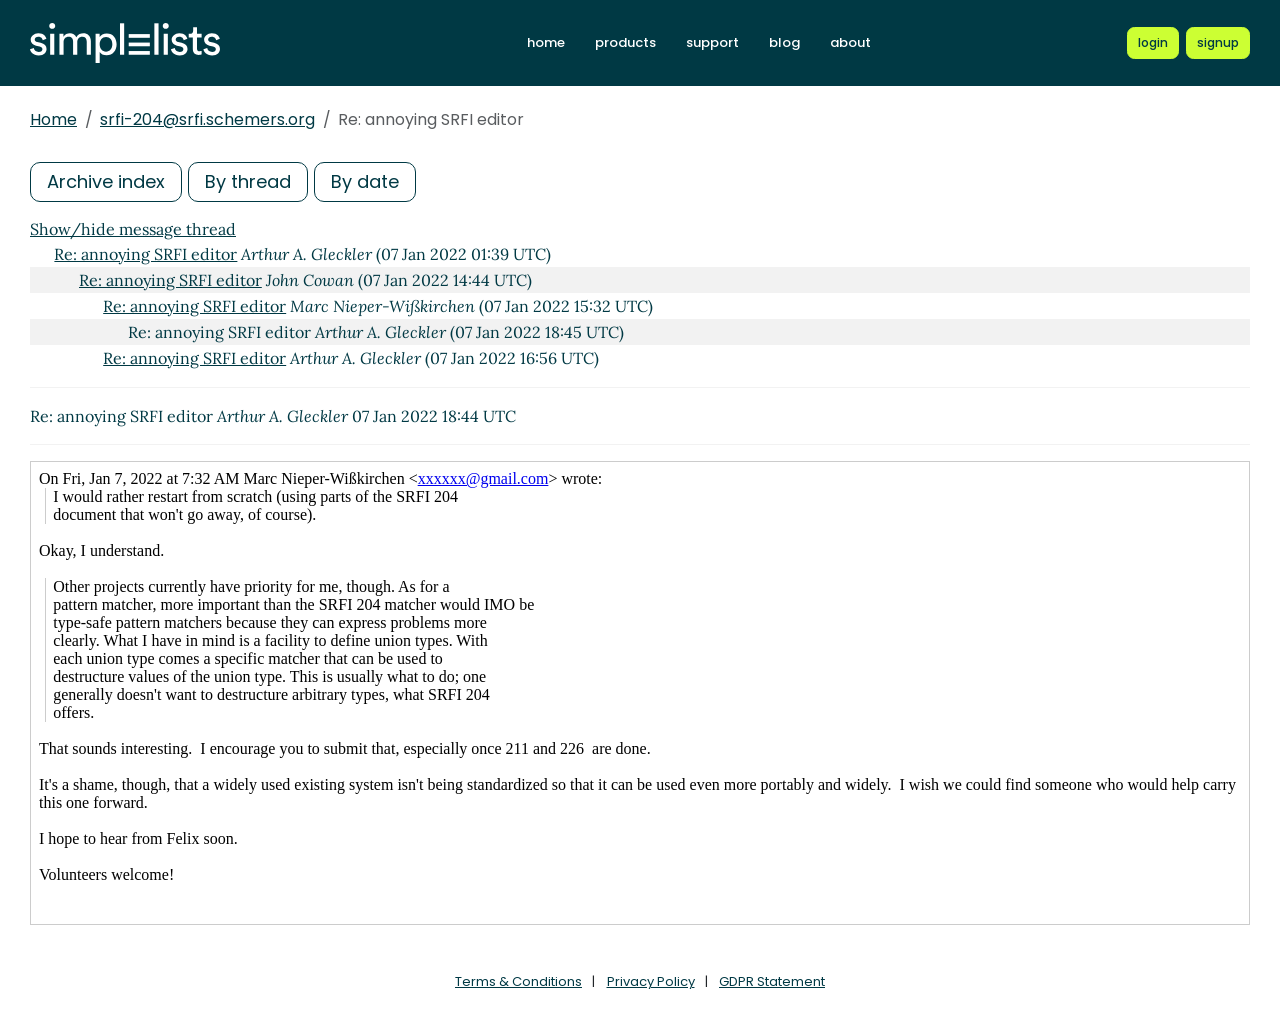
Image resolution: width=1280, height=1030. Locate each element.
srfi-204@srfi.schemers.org (207, 119)
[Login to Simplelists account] (1153, 43)
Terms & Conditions (518, 981)
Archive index (106, 181)
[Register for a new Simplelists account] (1218, 43)
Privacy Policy (651, 981)
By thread (248, 181)
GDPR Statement (772, 981)
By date (365, 181)
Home (53, 119)
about (850, 42)
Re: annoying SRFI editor (145, 254)
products (625, 42)
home (546, 42)
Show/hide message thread (133, 229)
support (712, 42)
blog (784, 42)
